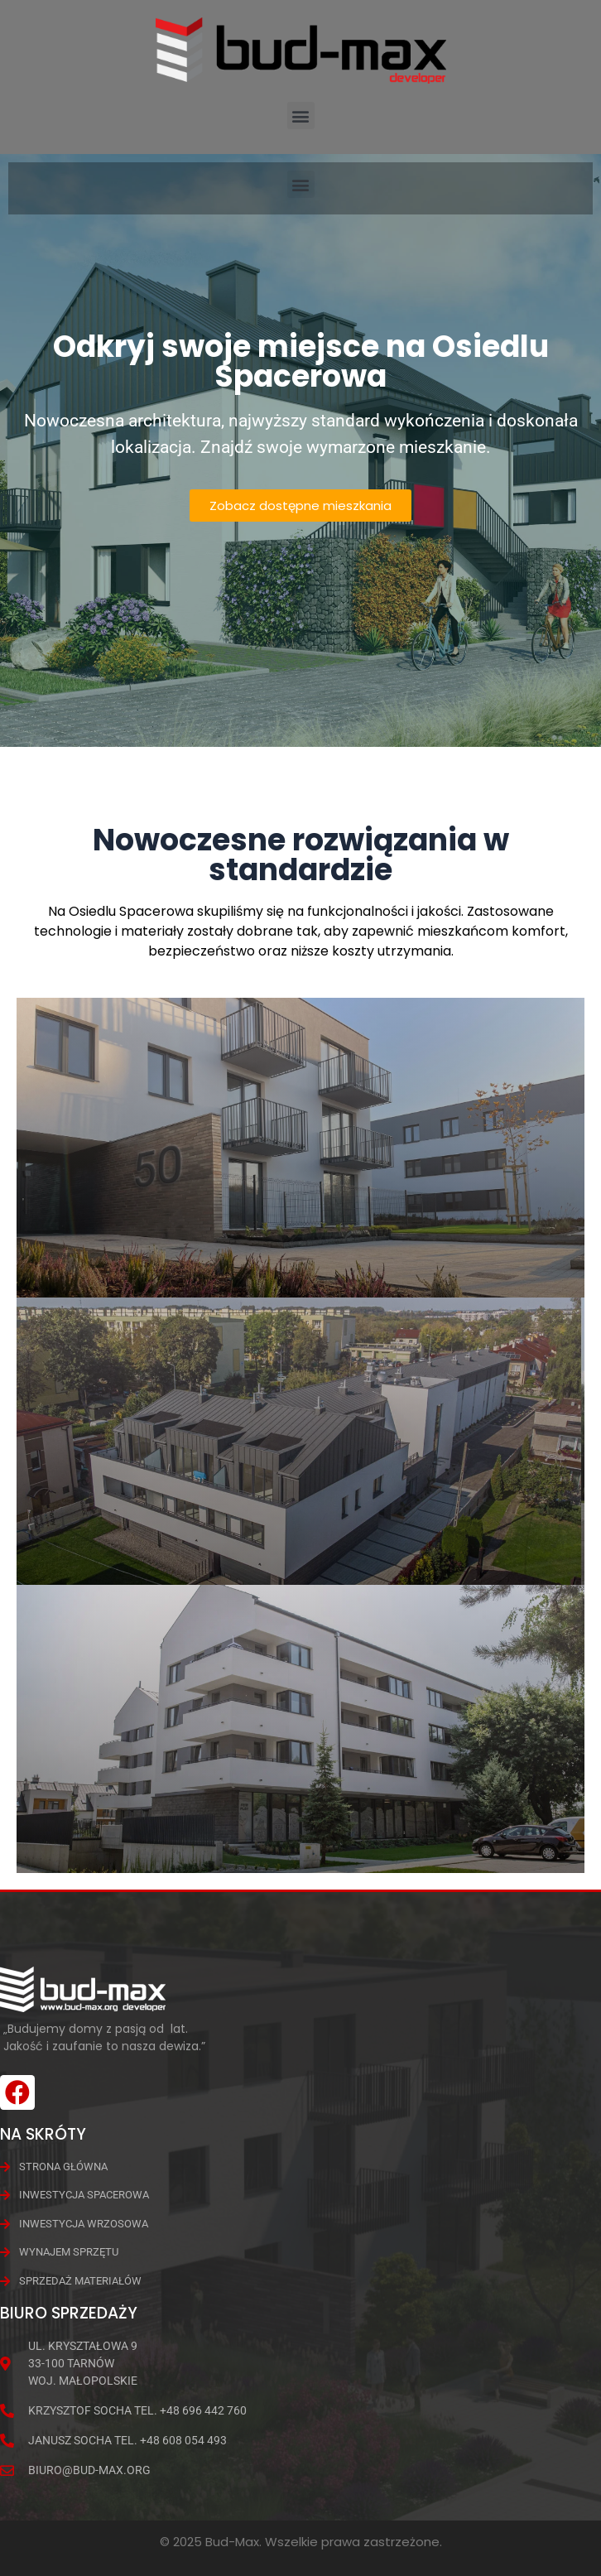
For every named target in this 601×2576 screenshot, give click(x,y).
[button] (301, 115)
